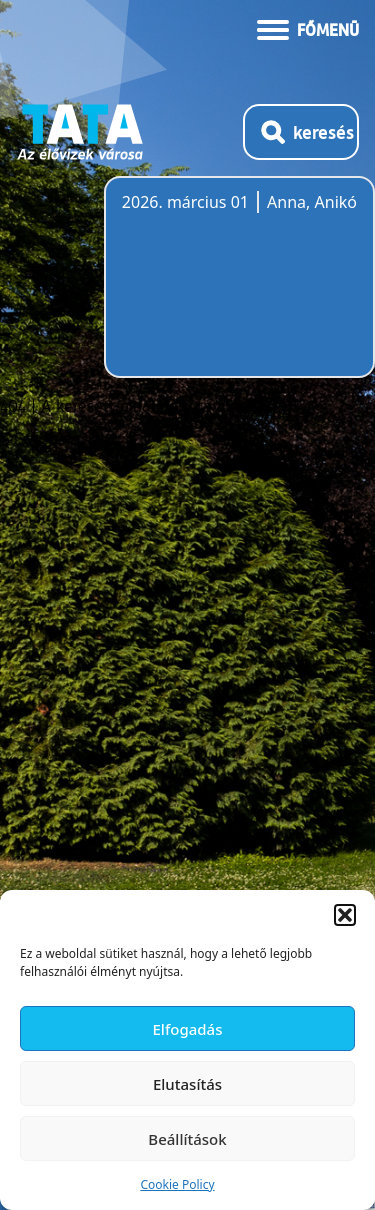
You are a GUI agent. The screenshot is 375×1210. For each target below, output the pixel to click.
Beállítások (187, 1139)
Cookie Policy (177, 1184)
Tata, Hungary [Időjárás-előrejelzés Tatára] (234, 289)
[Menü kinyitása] (308, 28)
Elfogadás (188, 1029)
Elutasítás (187, 1084)
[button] (345, 915)
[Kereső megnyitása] (301, 132)
